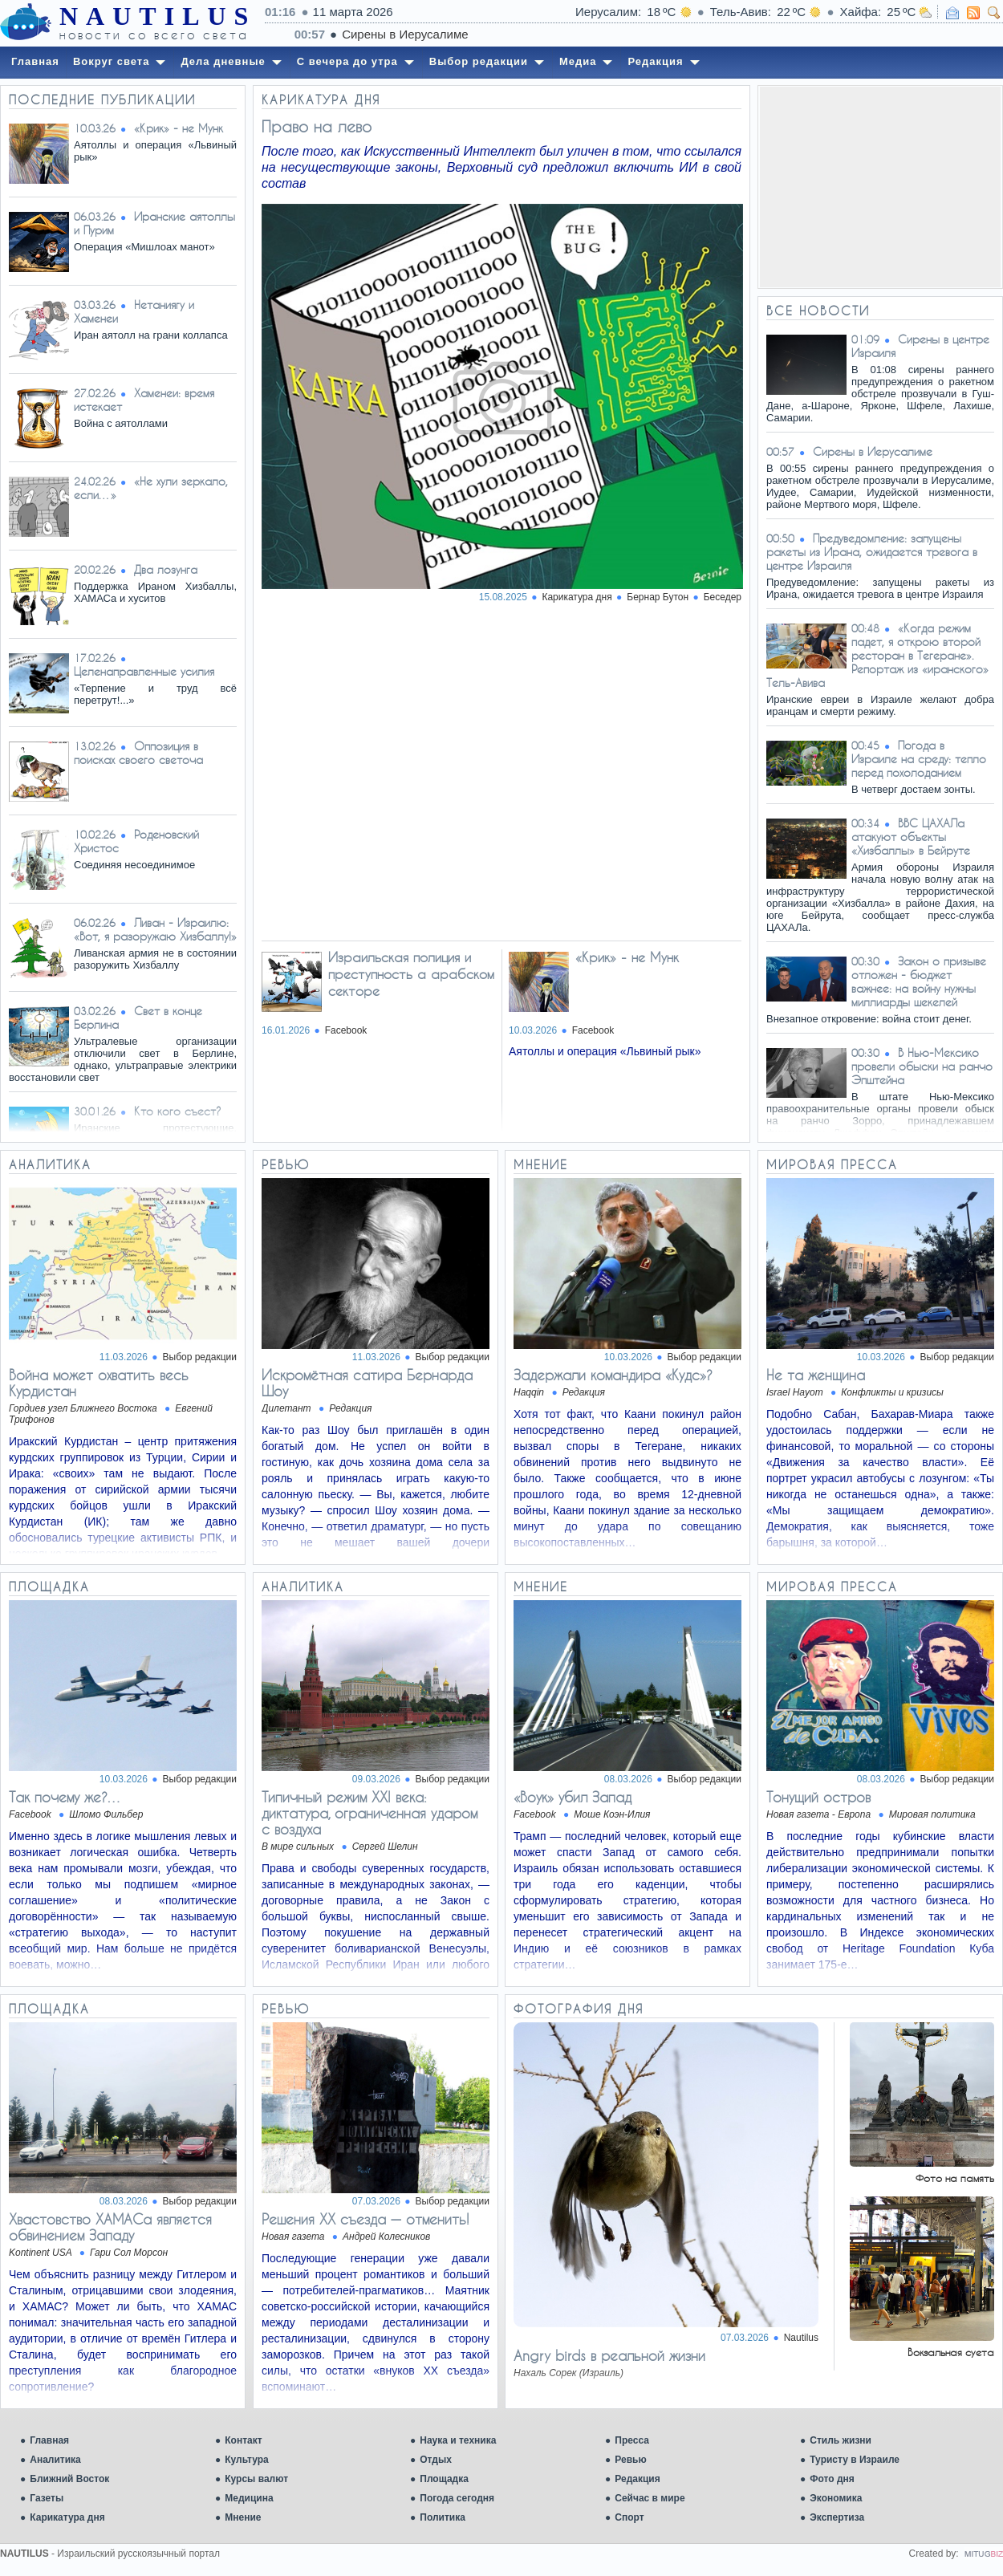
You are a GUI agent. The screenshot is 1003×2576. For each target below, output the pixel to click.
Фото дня (832, 2479)
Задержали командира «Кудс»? (613, 1375)
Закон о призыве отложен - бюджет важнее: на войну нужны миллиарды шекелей (918, 981)
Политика (442, 2517)
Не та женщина (815, 1375)
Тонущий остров (818, 1797)
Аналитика (55, 2459)
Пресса (632, 2440)
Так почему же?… (65, 1797)
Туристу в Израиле (854, 2459)
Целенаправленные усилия (144, 671)
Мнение (243, 2517)
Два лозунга (165, 569)
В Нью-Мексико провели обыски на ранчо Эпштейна (922, 1066)
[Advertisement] (880, 187)
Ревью (630, 2459)
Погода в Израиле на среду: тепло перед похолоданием (918, 758)
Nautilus (801, 2337)
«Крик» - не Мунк (178, 128)
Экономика (836, 2498)
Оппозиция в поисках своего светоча (138, 752)
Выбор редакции (200, 1357)
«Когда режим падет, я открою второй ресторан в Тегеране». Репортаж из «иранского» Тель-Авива (877, 655)
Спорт (629, 2517)
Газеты (46, 2498)
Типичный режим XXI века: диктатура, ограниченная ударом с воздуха (369, 1813)
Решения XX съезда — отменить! (365, 2219)
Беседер (722, 597)
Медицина (249, 2498)
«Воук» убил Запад (572, 1797)
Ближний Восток (69, 2479)
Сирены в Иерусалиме (872, 451)
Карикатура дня (67, 2517)
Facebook (346, 1030)
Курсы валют (256, 2479)
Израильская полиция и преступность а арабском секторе (411, 973)
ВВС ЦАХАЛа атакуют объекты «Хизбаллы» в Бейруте (910, 836)
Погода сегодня (457, 2498)
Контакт (243, 2440)
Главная (49, 2440)
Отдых (436, 2459)
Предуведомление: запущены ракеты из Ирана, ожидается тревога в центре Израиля (871, 551)
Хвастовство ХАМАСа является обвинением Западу (110, 2227)
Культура (246, 2459)
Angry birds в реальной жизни (609, 2355)
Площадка (444, 2479)
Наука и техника (458, 2440)
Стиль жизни (840, 2440)
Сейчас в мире (649, 2498)
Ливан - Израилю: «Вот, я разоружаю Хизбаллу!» (155, 929)
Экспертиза (837, 2517)
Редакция (637, 2479)
